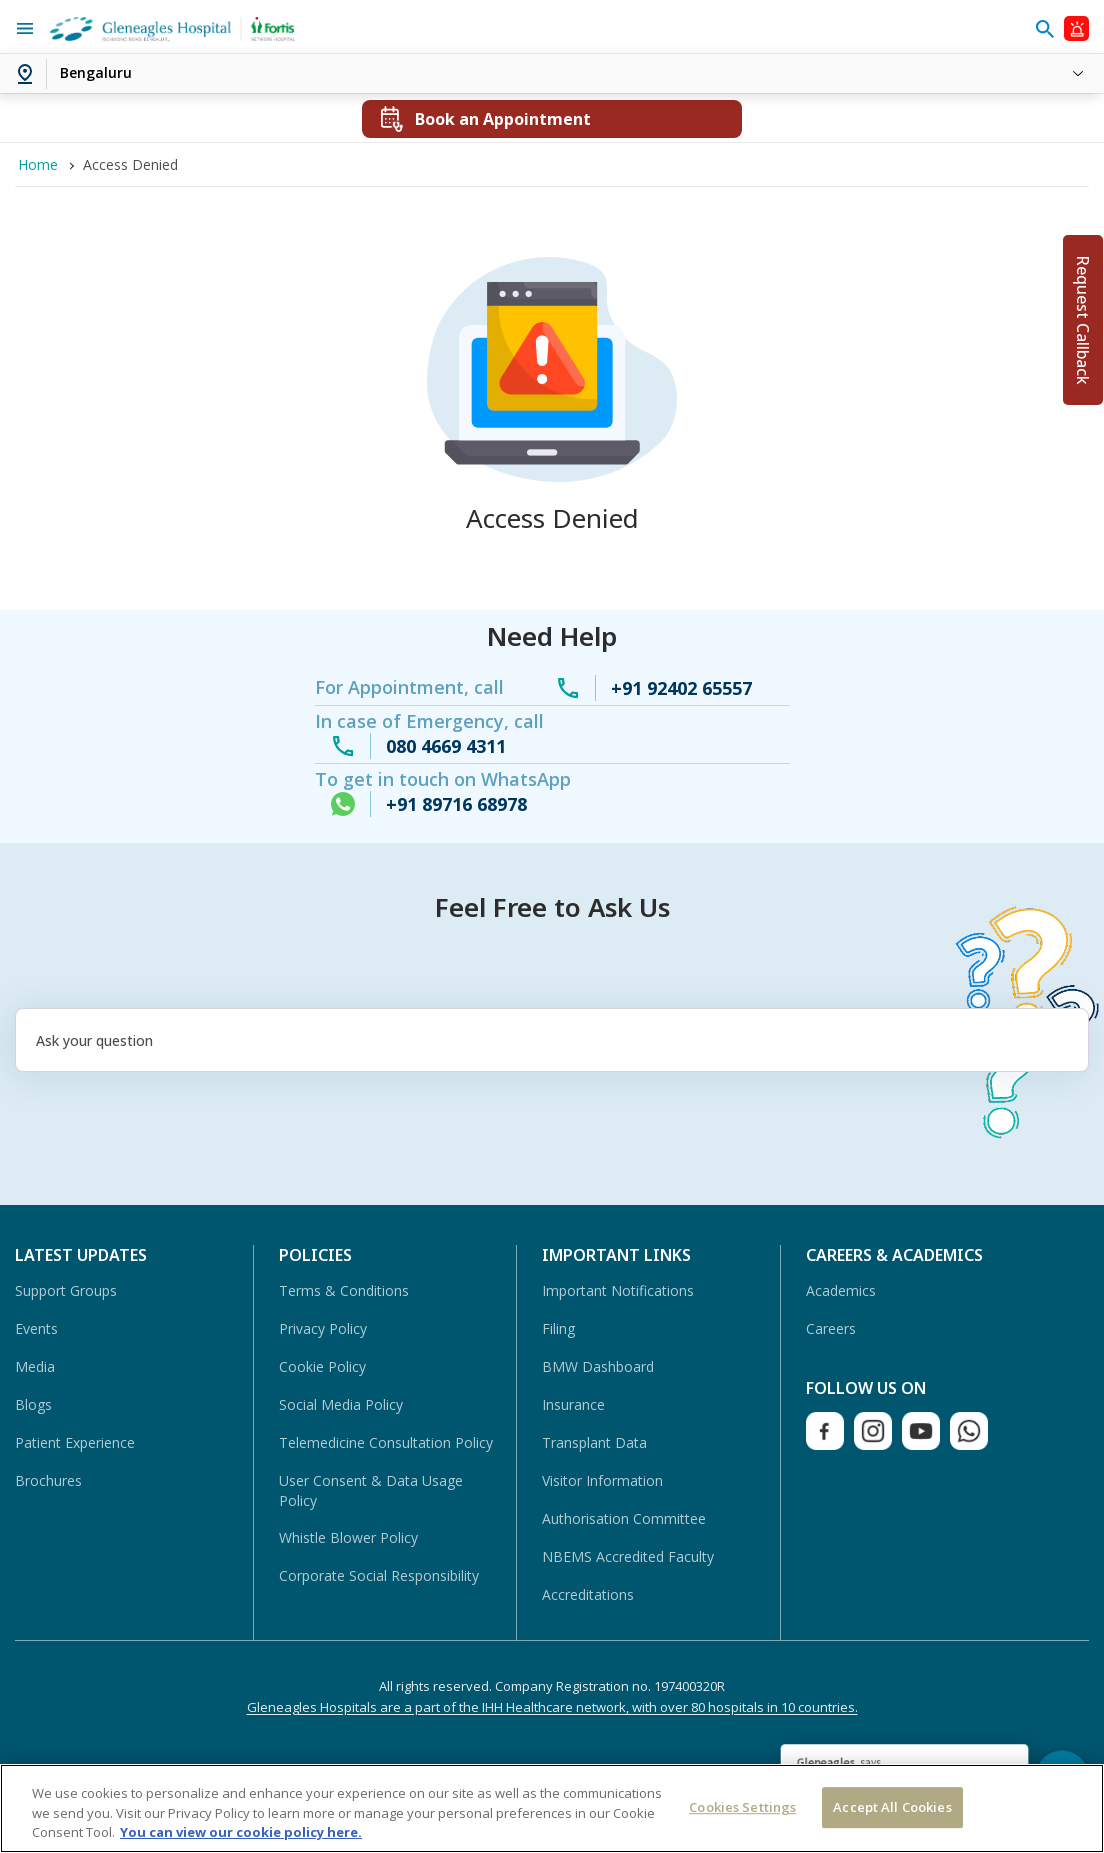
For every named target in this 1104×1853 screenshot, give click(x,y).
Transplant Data (594, 1442)
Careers (831, 1328)
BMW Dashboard (598, 1366)
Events (36, 1328)
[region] (552, 1808)
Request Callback (1083, 320)
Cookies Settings (742, 1807)
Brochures (48, 1480)
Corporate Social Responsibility (379, 1575)
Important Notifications (618, 1290)
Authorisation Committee (624, 1518)
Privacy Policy (323, 1328)
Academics (841, 1290)
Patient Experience (75, 1442)
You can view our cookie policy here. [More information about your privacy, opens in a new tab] (241, 1832)
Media (35, 1366)
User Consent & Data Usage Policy (371, 1490)
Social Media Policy (341, 1404)
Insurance (573, 1404)
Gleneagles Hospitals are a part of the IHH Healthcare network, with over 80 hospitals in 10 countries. (552, 1707)
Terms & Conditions (344, 1290)
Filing (558, 1328)
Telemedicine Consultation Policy (386, 1442)
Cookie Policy (322, 1366)
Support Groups (66, 1290)
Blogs (33, 1404)
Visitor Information (602, 1480)
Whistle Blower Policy (348, 1537)
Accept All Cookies (892, 1807)
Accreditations (588, 1594)
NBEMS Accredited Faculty (628, 1556)
